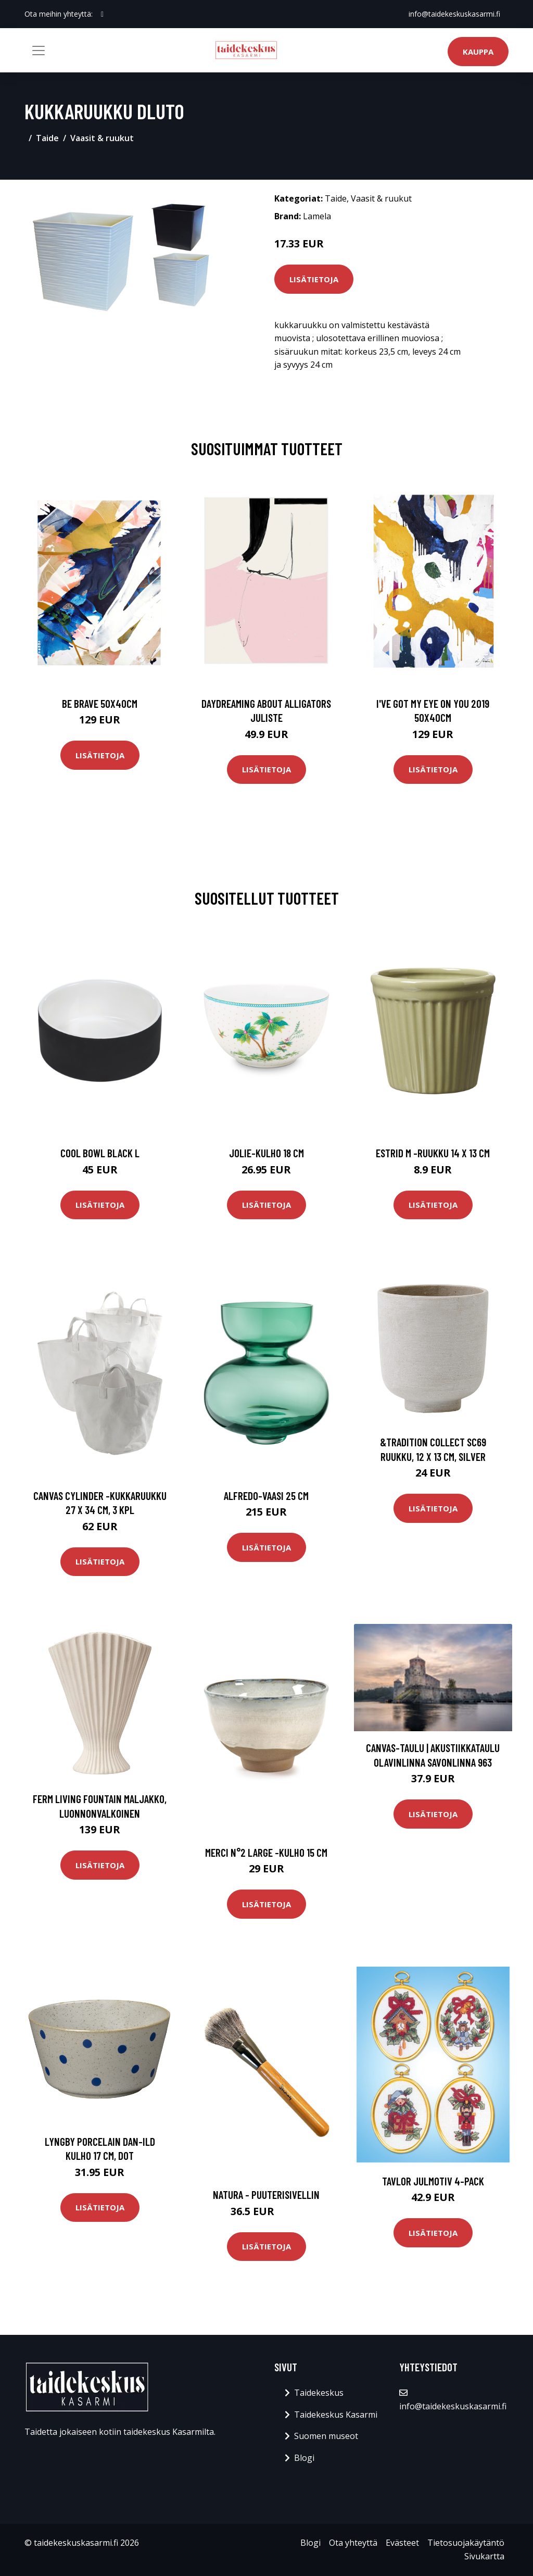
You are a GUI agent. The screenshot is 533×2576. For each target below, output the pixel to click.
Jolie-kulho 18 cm (266, 1152)
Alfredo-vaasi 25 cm (266, 1495)
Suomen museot (326, 2436)
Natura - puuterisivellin (266, 2194)
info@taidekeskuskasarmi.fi (454, 14)
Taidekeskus (319, 2392)
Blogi (304, 2458)
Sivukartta (484, 2556)
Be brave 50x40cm (99, 703)
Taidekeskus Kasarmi (335, 2414)
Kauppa (478, 51)
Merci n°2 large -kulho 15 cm (266, 1852)
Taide (47, 138)
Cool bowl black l (99, 1152)
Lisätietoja (313, 279)
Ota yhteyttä (353, 2542)
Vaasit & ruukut (102, 138)
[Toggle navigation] (38, 50)
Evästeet (402, 2542)
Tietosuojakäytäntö (465, 2542)
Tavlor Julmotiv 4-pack (433, 2180)
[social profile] (102, 14)
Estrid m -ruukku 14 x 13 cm (433, 1152)
